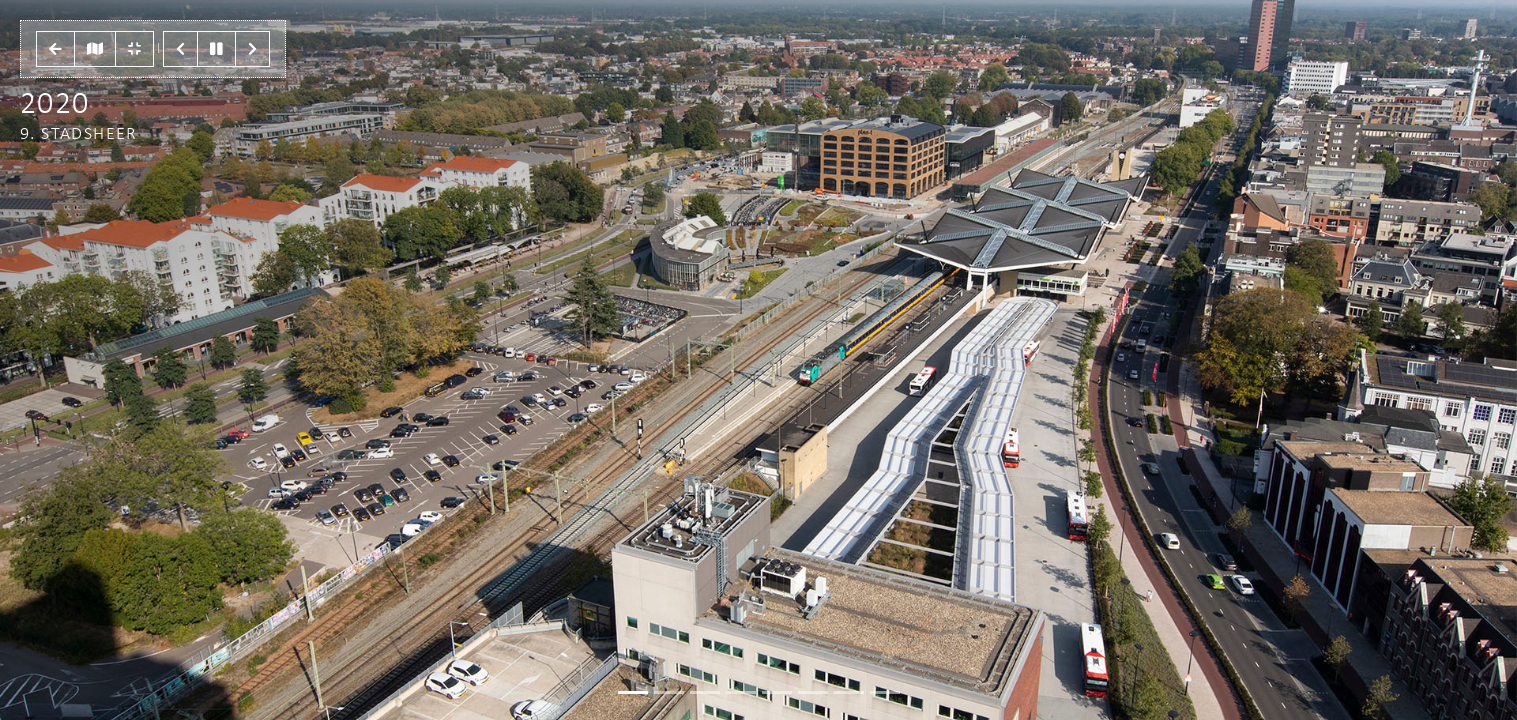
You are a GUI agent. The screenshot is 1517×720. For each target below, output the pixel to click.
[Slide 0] (633, 692)
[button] (55, 49)
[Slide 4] (777, 692)
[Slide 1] (669, 692)
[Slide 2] (705, 692)
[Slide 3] (741, 692)
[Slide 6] (849, 692)
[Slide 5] (813, 692)
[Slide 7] (885, 692)
